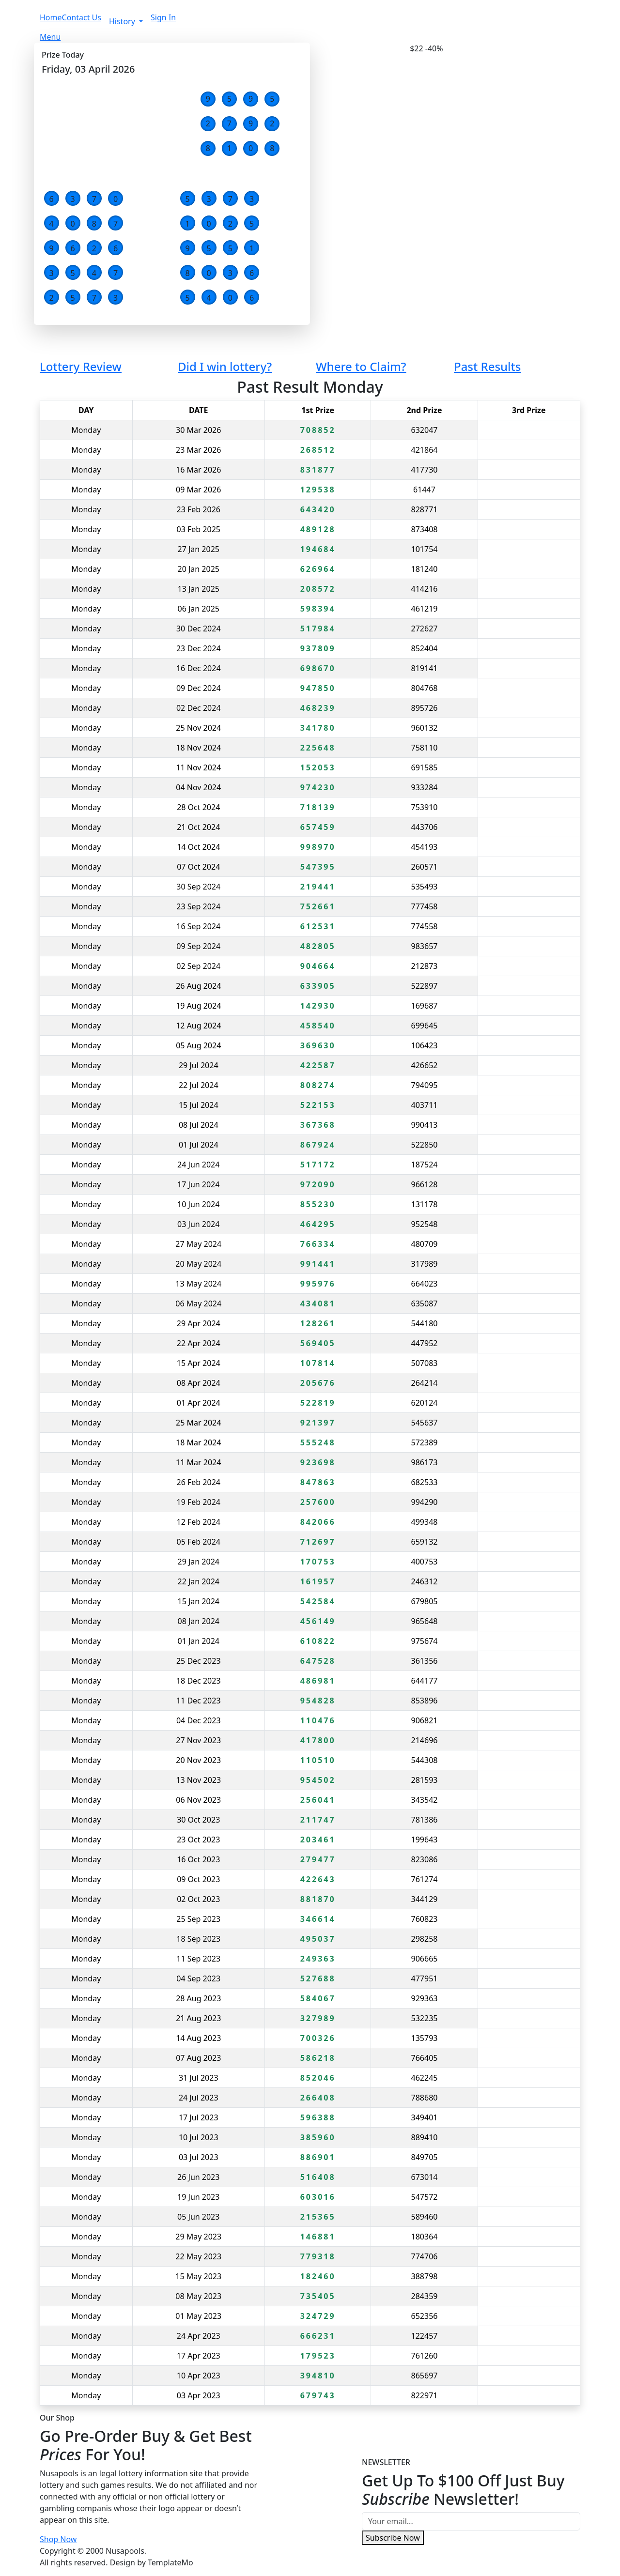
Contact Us (81, 17)
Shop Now (58, 2539)
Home (51, 17)
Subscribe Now (393, 2537)
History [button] (123, 21)
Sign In (163, 17)
